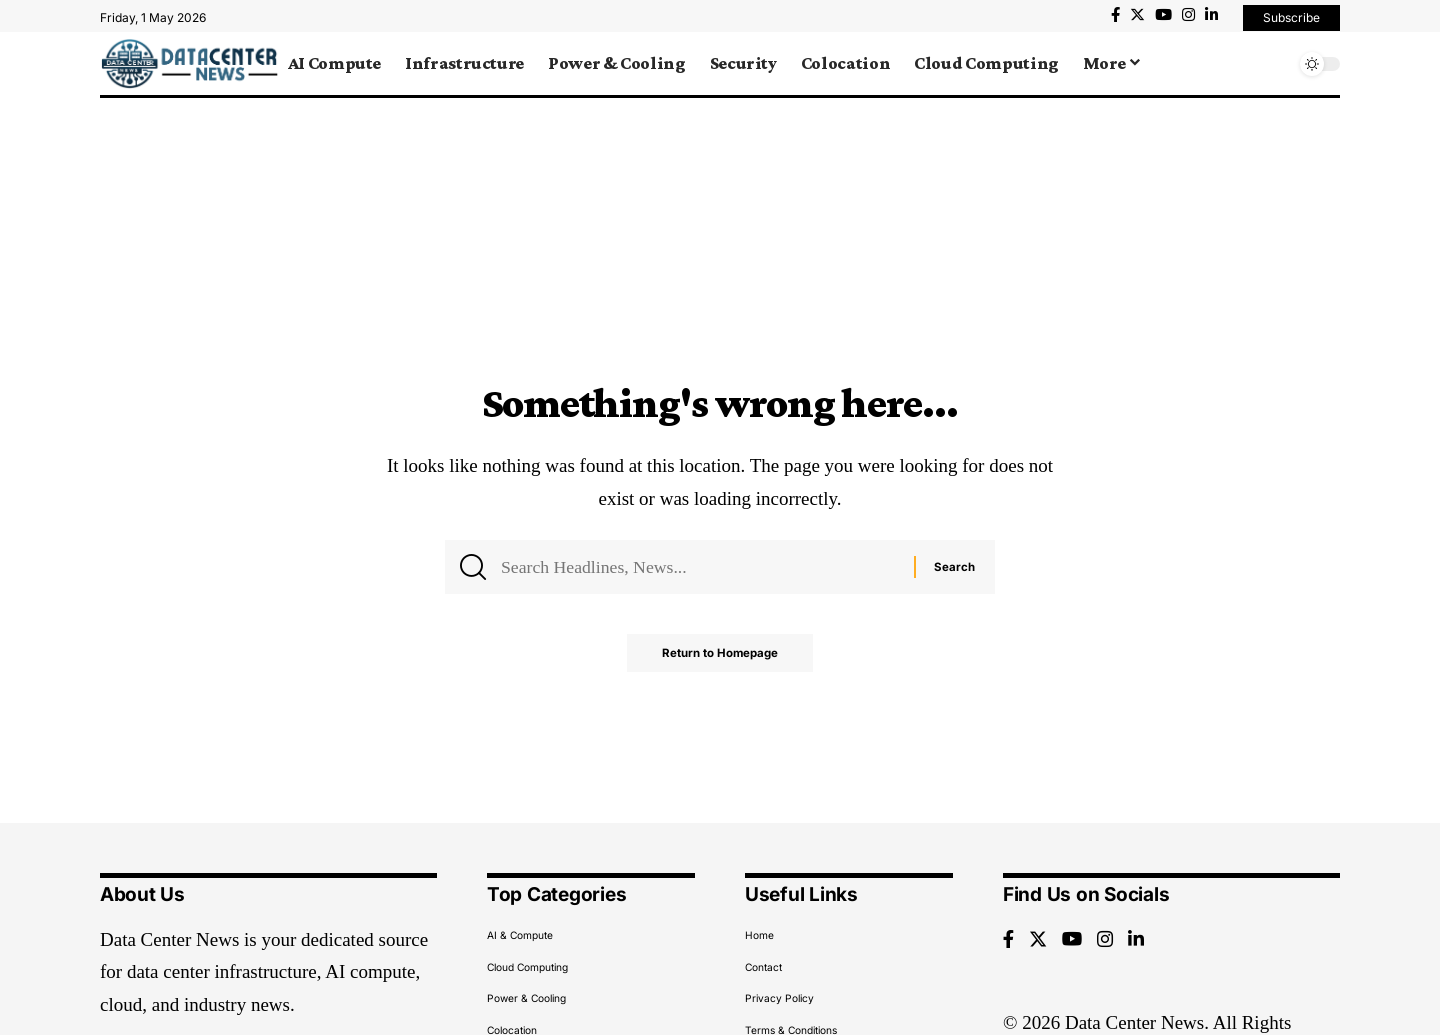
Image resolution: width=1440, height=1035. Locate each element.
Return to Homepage (720, 657)
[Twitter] (1137, 15)
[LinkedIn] (1211, 15)
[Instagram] (1188, 15)
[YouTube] (1163, 15)
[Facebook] (1115, 15)
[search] (1275, 64)
